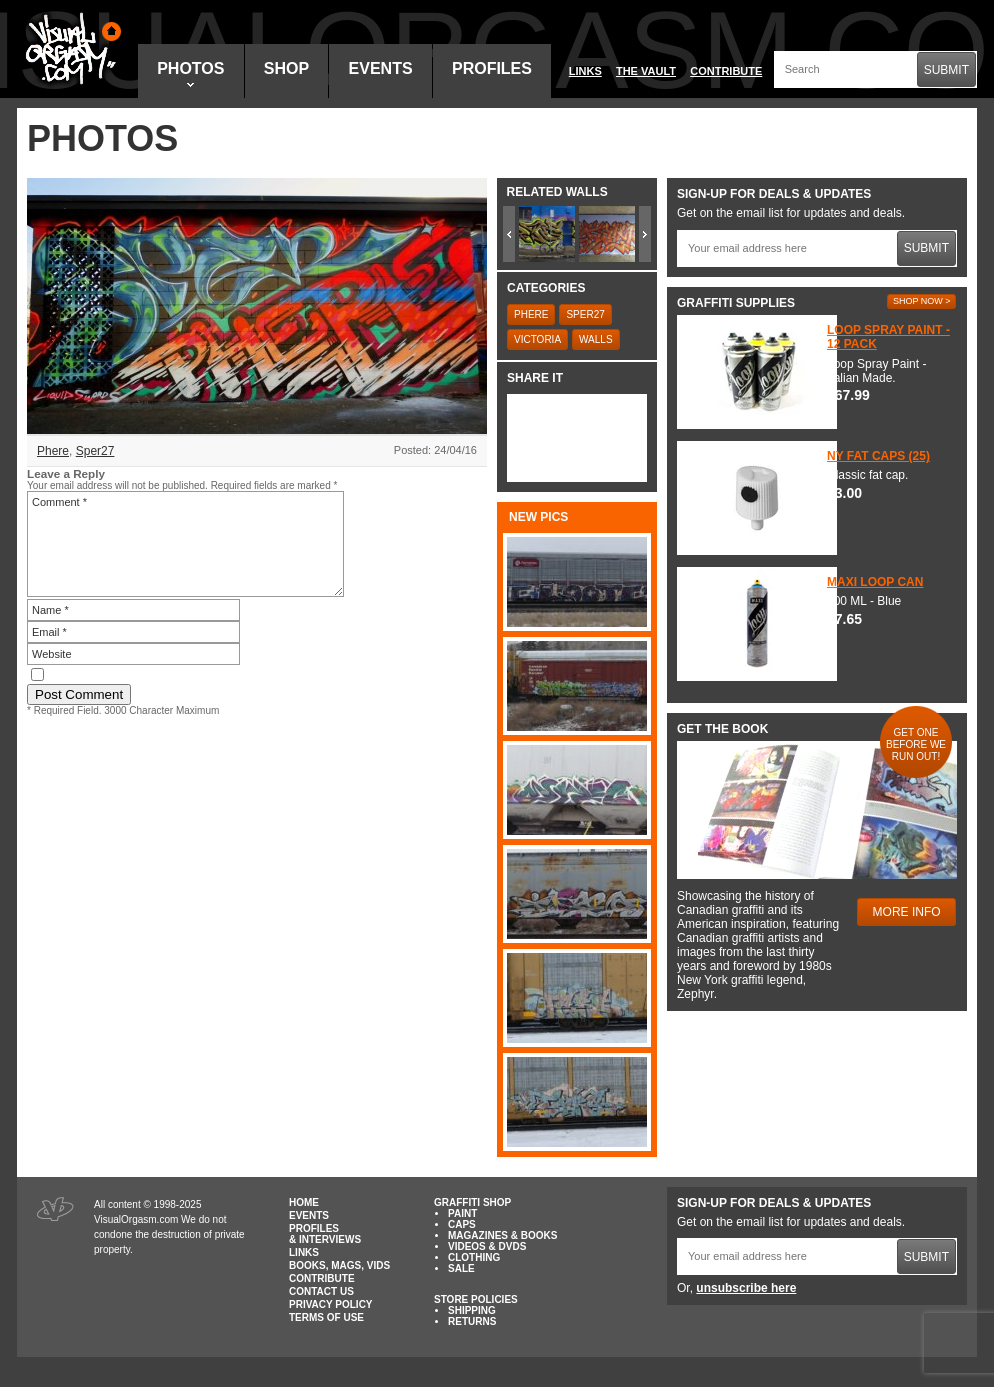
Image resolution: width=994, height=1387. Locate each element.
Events (381, 68)
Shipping (472, 1310)
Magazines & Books (502, 1235)
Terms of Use (326, 1317)
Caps (462, 1224)
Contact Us (321, 1291)
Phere (53, 451)
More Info (907, 912)
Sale (461, 1268)
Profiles (492, 68)
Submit (946, 70)
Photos (190, 73)
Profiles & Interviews (325, 1234)
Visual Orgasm (70, 49)
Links (585, 71)
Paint (462, 1213)
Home (304, 1202)
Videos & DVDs (487, 1246)
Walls (596, 339)
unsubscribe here (746, 1288)
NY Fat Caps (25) (878, 456)
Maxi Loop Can (875, 582)
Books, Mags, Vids (339, 1265)
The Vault (646, 71)
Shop (286, 68)
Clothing (474, 1257)
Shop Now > (922, 301)
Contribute (726, 71)
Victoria (537, 339)
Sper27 (95, 451)
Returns (472, 1321)
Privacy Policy (331, 1304)
